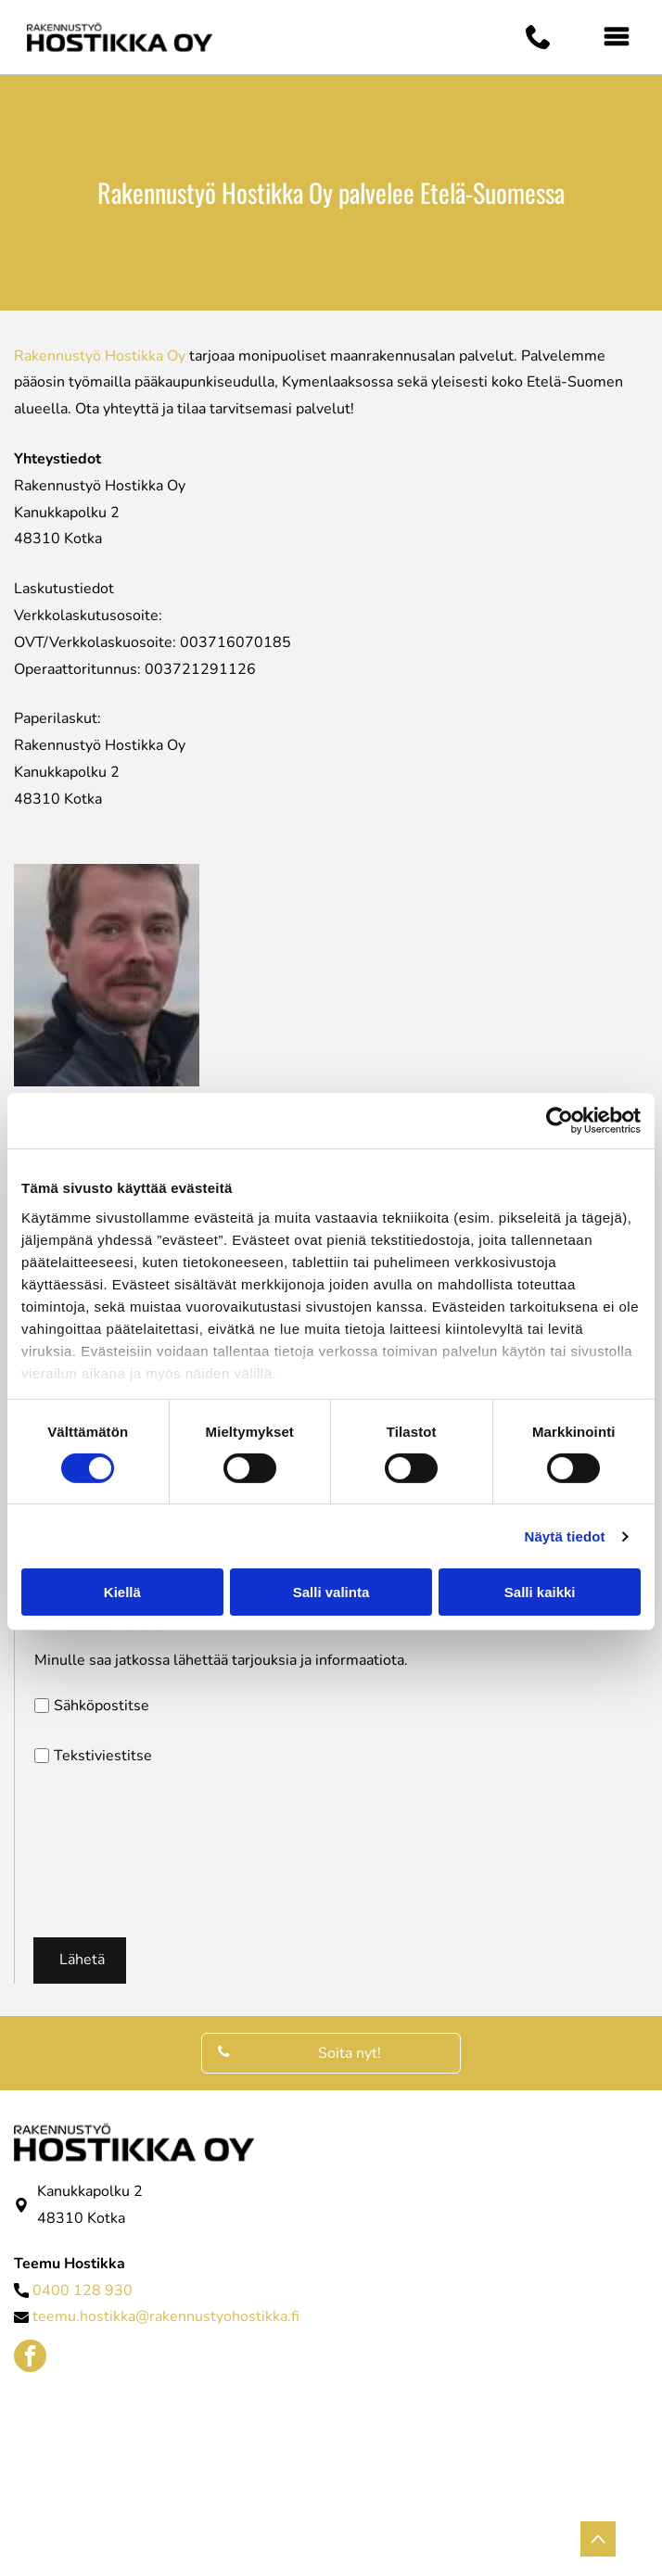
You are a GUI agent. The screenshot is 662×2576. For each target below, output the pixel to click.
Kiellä (122, 1592)
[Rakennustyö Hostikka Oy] (267, 2442)
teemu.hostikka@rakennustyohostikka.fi (165, 2316)
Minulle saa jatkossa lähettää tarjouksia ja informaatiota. (221, 1660)
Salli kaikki (540, 1592)
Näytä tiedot (565, 1536)
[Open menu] (616, 37)
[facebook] (30, 2358)
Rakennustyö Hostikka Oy (99, 356)
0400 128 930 (82, 2290)
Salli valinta (331, 1592)
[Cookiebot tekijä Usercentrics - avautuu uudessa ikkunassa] (559, 1121)
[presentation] (110, 1851)
